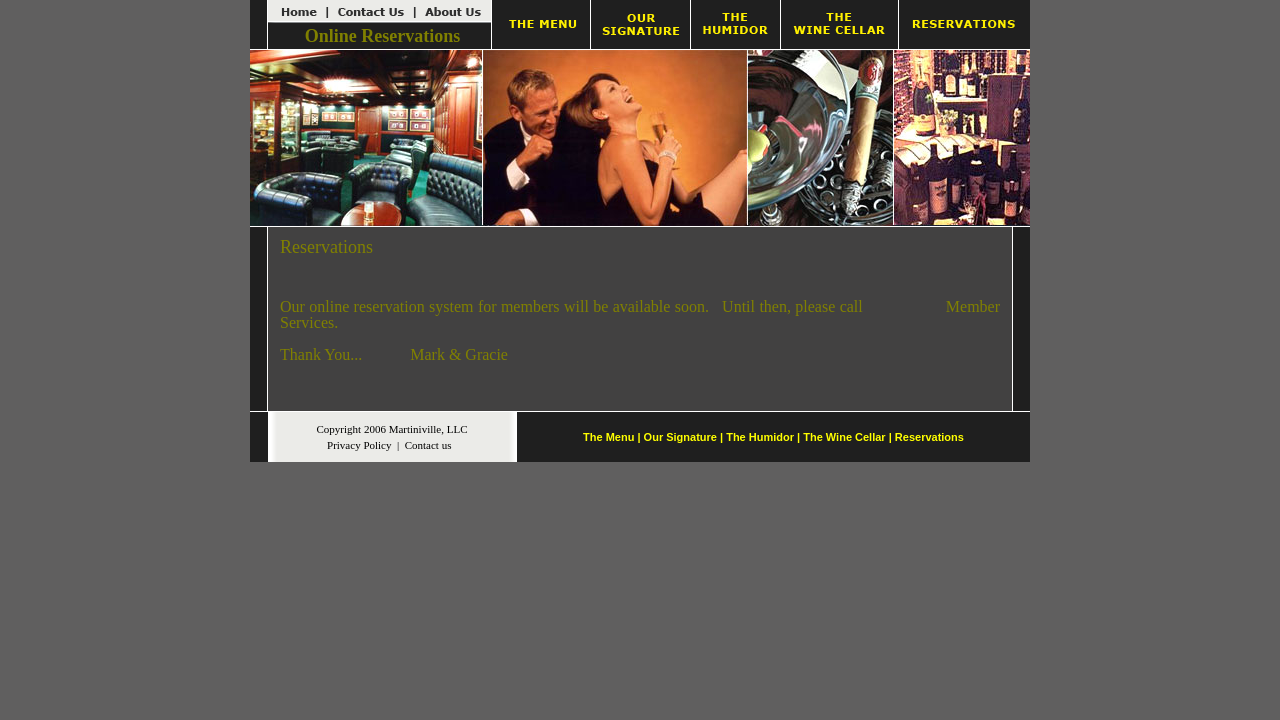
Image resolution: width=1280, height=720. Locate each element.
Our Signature (680, 437)
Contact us (428, 445)
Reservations (929, 437)
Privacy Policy (359, 445)
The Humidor (760, 437)
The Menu (608, 437)
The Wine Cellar (844, 437)
